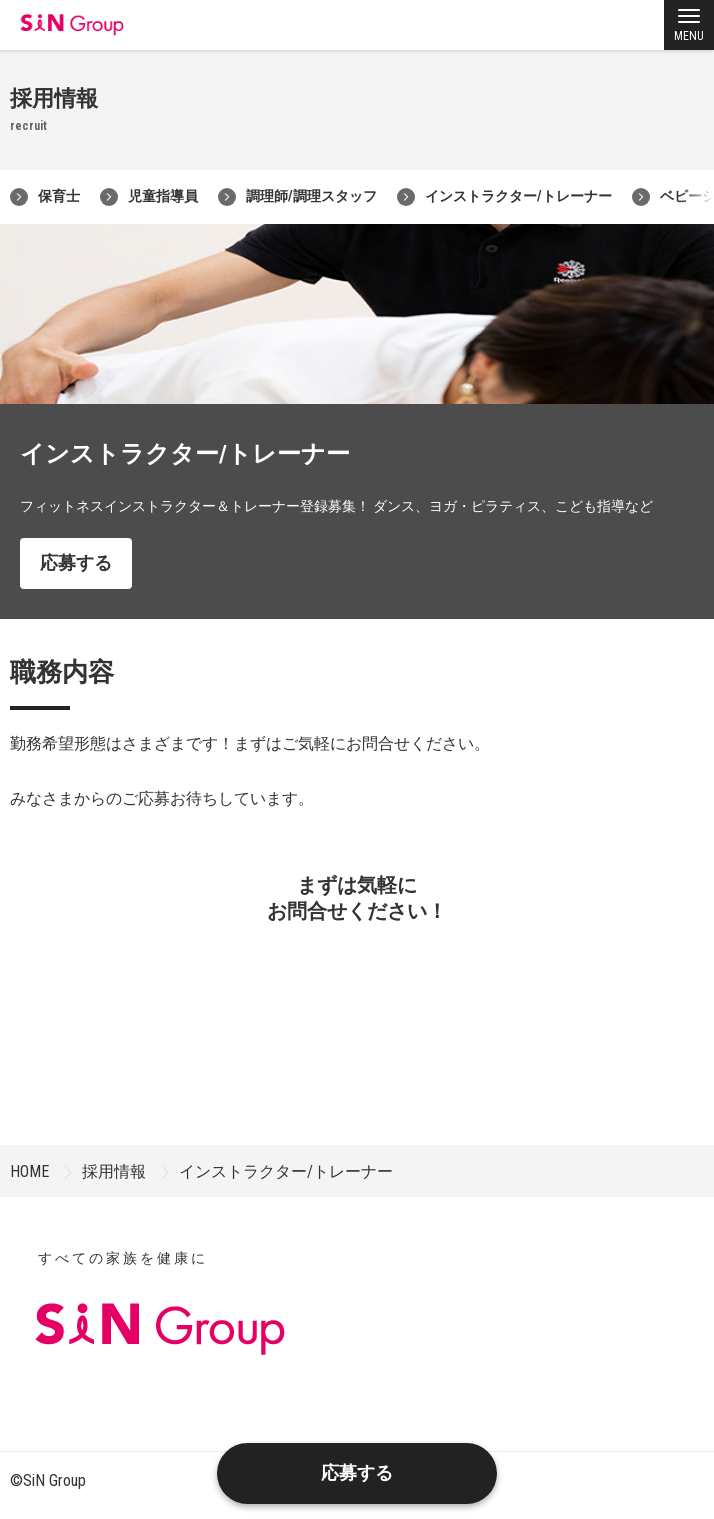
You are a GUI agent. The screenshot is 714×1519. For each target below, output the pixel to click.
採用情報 (114, 1171)
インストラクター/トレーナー (504, 197)
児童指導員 (149, 197)
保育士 (45, 197)
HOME (29, 1171)
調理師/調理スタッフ (297, 197)
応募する (76, 562)
